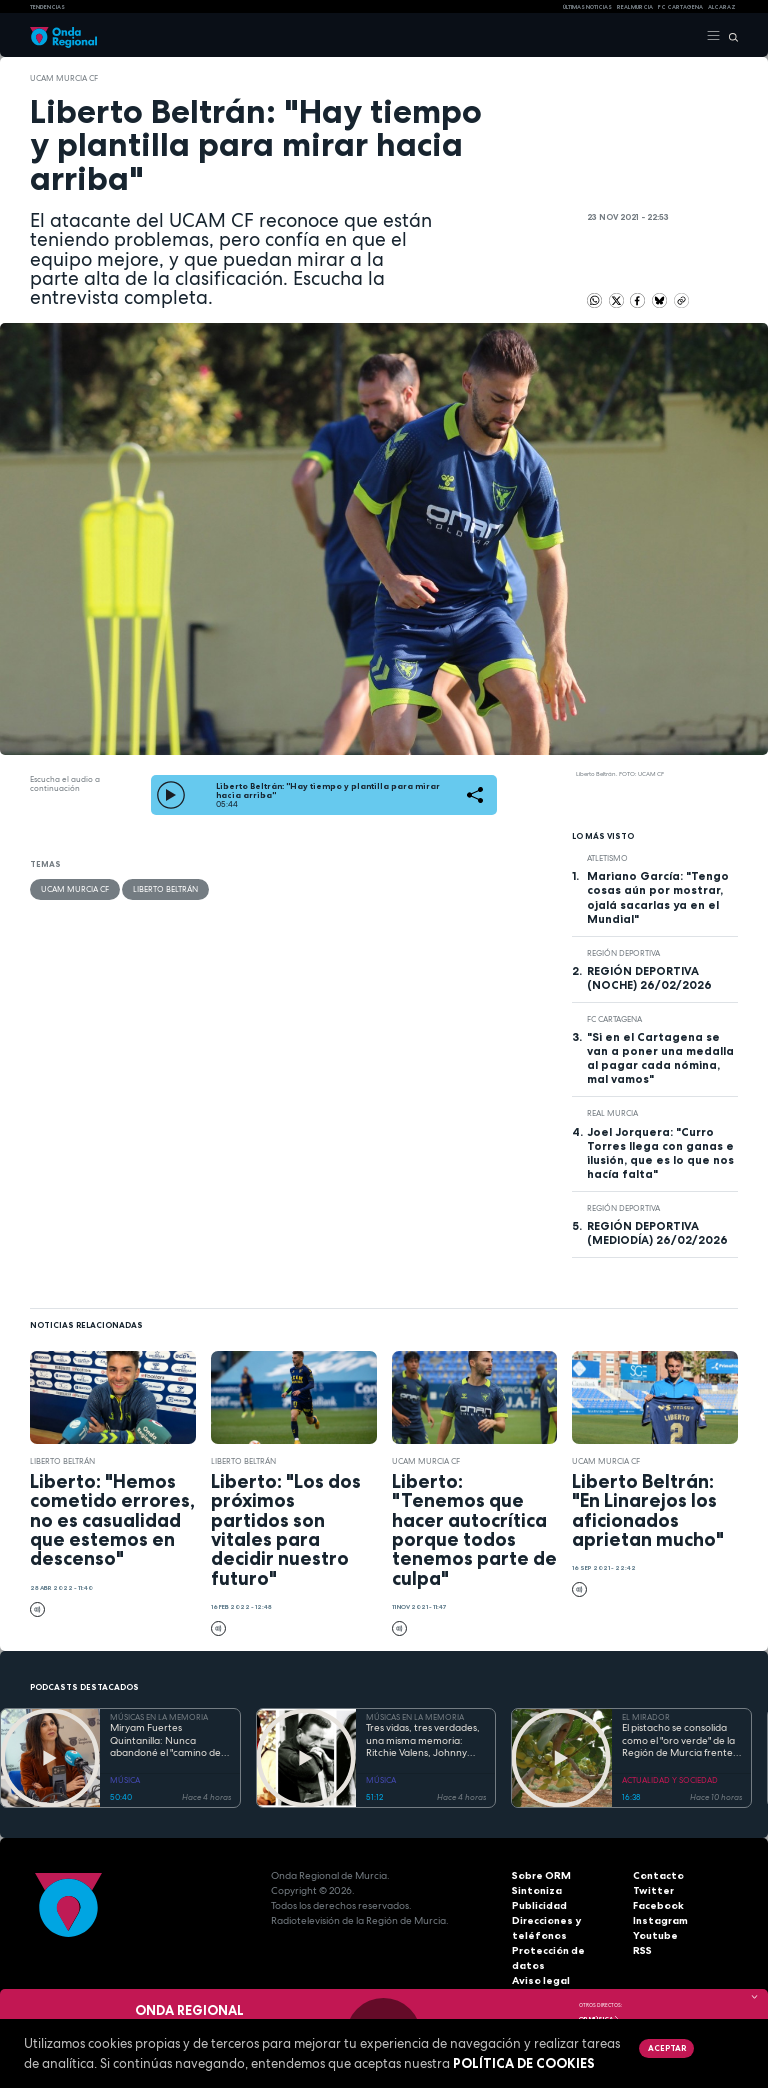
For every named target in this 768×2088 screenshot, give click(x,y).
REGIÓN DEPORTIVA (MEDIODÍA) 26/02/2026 (657, 1233)
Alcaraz (722, 7)
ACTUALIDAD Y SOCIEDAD (670, 1780)
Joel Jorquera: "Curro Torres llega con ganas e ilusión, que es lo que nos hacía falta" (660, 1153)
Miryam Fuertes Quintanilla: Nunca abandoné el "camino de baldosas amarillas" (165, 1741)
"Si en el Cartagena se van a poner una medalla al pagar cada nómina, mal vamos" (660, 1058)
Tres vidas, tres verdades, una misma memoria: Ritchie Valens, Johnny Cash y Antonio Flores (423, 1741)
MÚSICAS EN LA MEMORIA (159, 1717)
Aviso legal (541, 1965)
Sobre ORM (541, 1875)
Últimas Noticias (587, 7)
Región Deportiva (623, 953)
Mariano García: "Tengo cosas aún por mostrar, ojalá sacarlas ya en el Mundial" (658, 897)
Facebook (658, 1905)
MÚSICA (125, 1780)
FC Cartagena (614, 1019)
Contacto (657, 1875)
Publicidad (539, 1905)
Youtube (655, 1935)
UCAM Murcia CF (64, 78)
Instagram (660, 1920)
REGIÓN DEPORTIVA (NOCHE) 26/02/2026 (649, 978)
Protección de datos (564, 1950)
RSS (642, 1950)
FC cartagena (680, 7)
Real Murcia (635, 7)
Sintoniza (536, 1890)
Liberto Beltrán (165, 889)
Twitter (652, 1890)
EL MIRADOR (646, 1717)
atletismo (607, 858)
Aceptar (667, 2048)
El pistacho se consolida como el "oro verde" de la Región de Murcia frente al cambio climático (678, 1741)
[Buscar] (729, 36)
